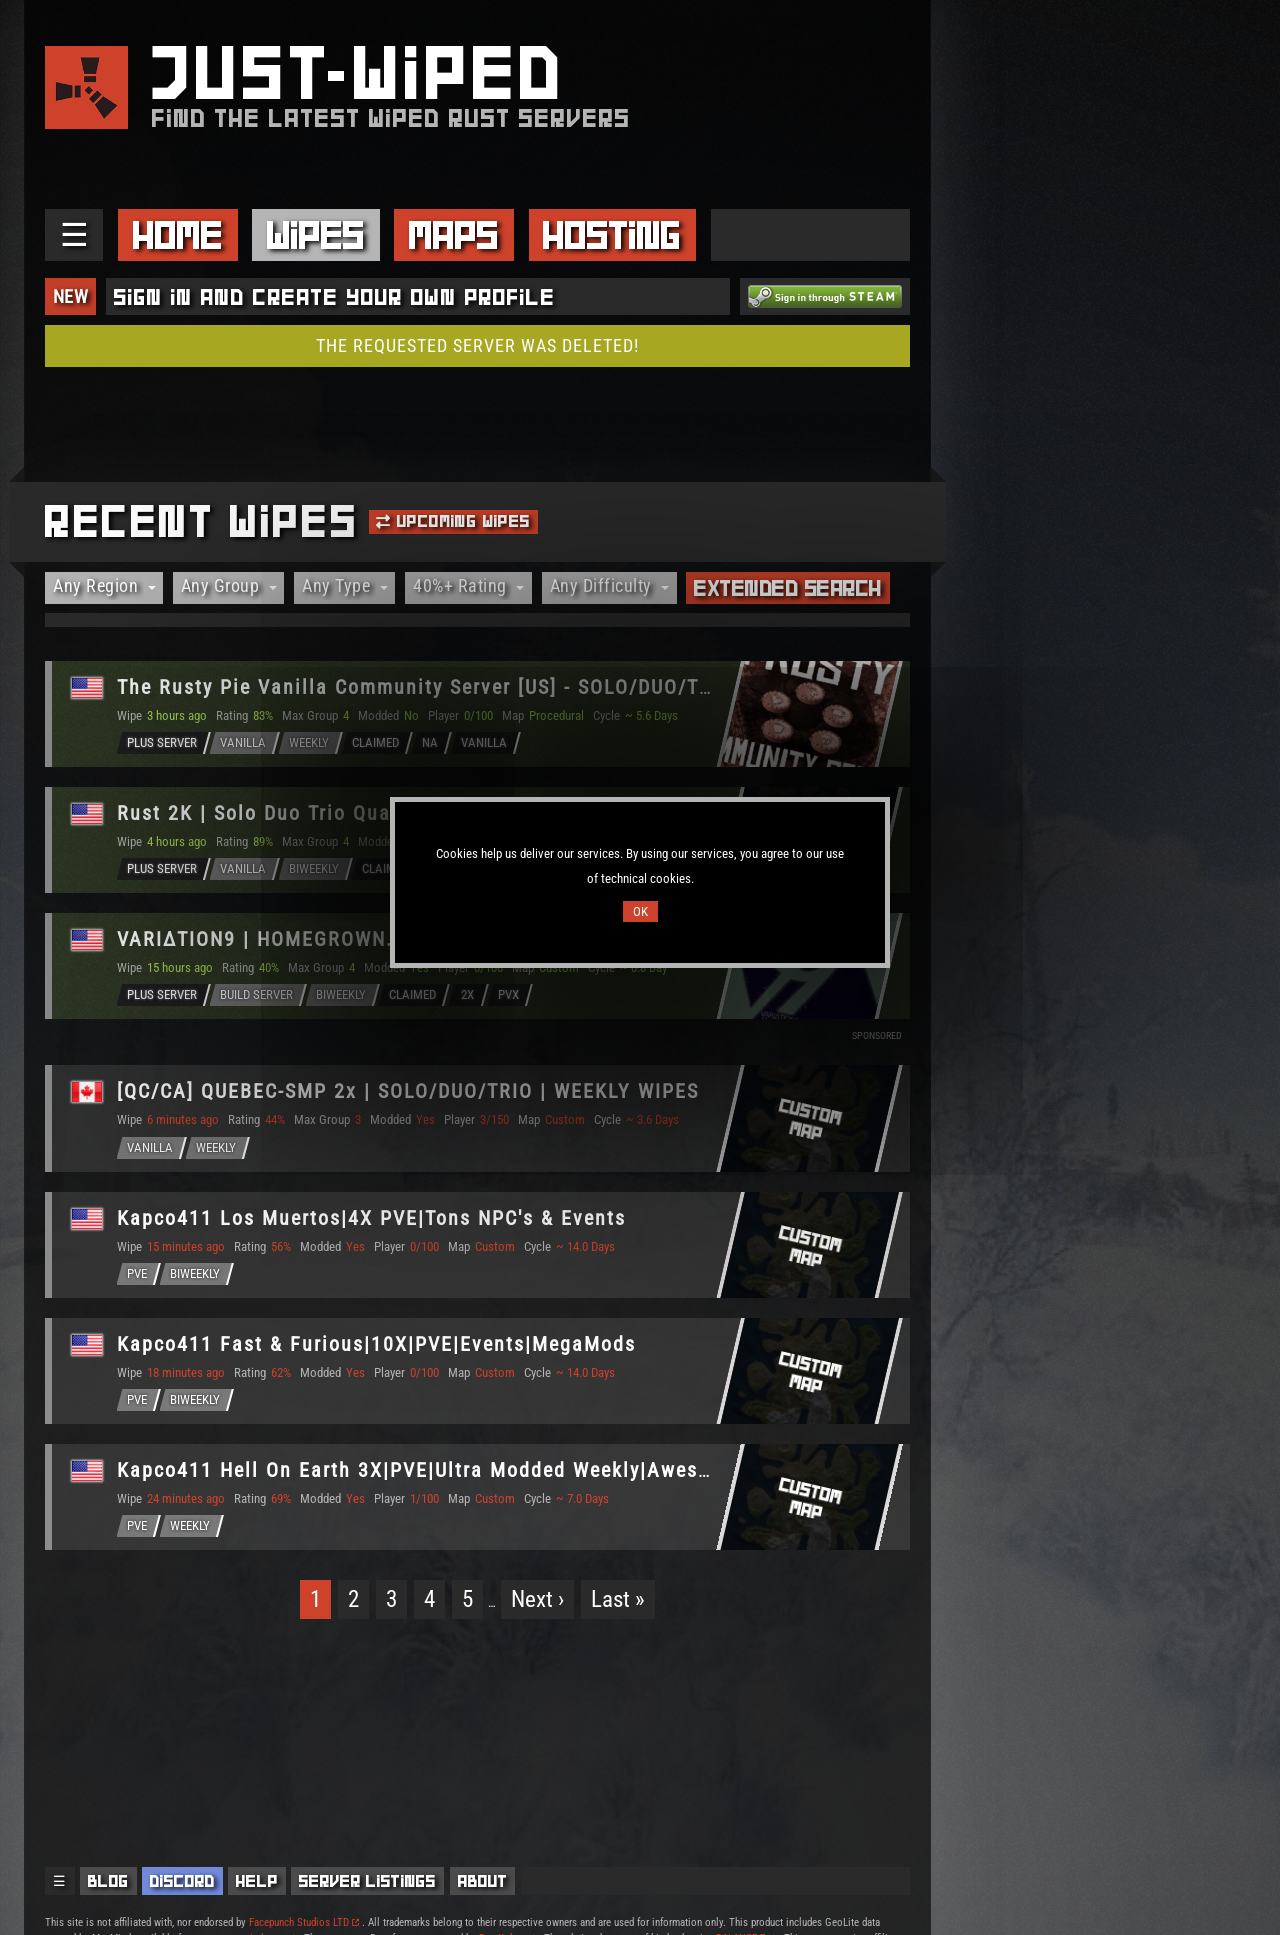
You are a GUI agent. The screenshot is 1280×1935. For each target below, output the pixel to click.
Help (257, 1881)
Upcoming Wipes (453, 521)
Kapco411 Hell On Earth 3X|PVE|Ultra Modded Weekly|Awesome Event (458, 1470)
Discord (182, 1881)
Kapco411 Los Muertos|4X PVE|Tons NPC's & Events (371, 1218)
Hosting (612, 235)
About (483, 1881)
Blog (108, 1881)
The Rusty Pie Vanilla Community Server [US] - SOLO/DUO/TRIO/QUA (450, 687)
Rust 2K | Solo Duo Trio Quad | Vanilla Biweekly (351, 813)
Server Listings (367, 1881)
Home (178, 235)
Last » (618, 1599)
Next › (537, 1599)
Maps (454, 235)
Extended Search (788, 588)
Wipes (316, 235)
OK (640, 911)
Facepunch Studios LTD (304, 1922)
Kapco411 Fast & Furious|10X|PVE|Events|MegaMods (376, 1344)
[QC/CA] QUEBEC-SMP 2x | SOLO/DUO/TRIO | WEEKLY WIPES (408, 1091)
